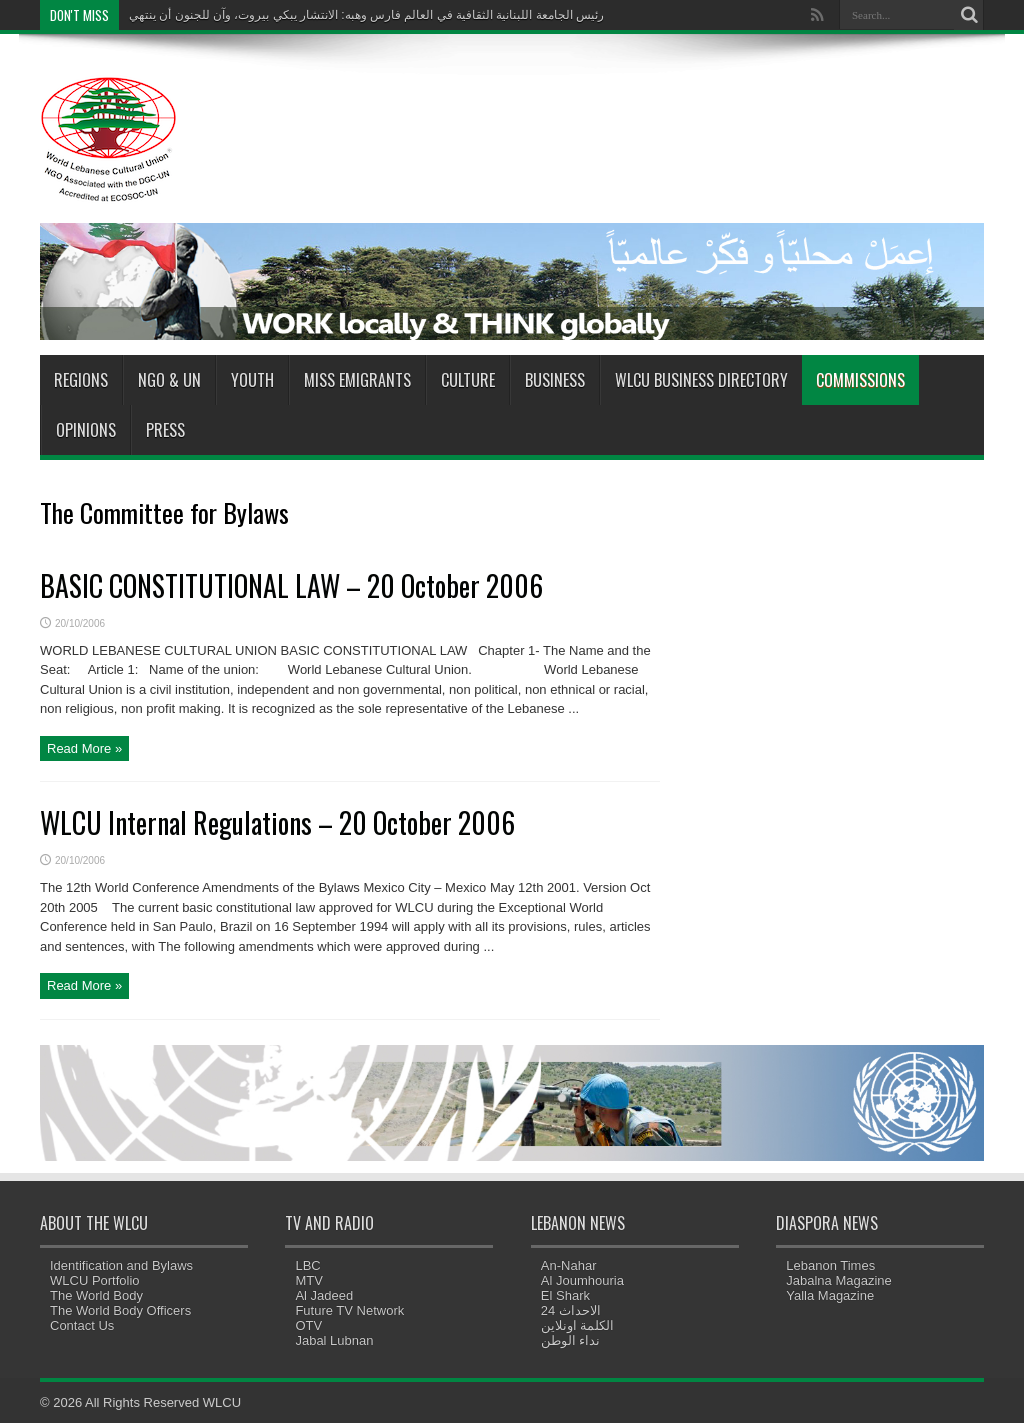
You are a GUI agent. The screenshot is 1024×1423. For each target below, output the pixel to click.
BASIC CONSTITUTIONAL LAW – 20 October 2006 (291, 585)
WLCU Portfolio (95, 1280)
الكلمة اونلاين (578, 1325)
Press (165, 430)
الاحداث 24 (571, 1310)
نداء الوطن (571, 1340)
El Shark (565, 1295)
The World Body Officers (120, 1310)
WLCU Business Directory (701, 380)
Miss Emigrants (357, 380)
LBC (307, 1265)
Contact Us (82, 1325)
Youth (252, 380)
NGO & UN (169, 380)
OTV (308, 1325)
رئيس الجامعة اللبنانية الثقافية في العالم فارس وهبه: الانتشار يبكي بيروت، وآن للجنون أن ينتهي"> (366, 19)
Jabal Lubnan (334, 1340)
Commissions (860, 380)
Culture (468, 380)
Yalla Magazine (830, 1295)
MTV (308, 1280)
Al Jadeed (324, 1295)
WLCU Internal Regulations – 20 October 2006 (277, 822)
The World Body (96, 1295)
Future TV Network (349, 1310)
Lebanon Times (830, 1265)
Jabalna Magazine (839, 1280)
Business (555, 380)
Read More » (84, 748)
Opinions (86, 430)
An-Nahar (569, 1265)
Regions (81, 380)
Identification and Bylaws (121, 1265)
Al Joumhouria (582, 1280)
